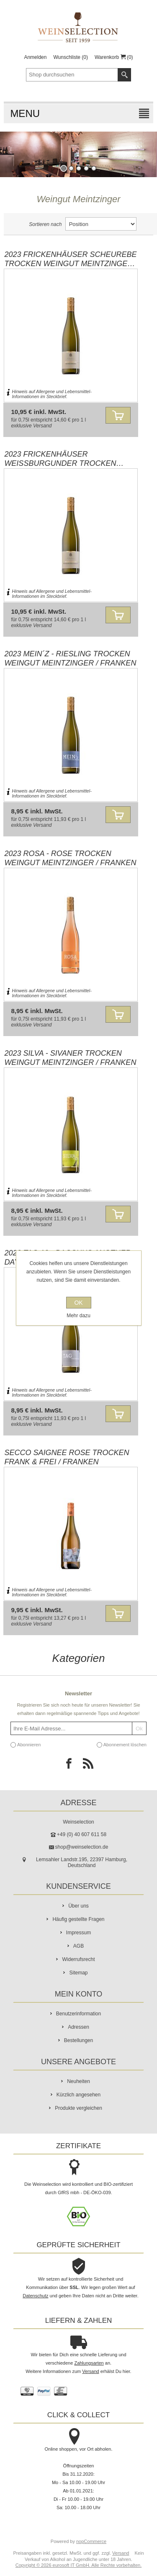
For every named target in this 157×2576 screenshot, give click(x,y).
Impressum (78, 1933)
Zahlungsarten (88, 2362)
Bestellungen (78, 2040)
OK (78, 1302)
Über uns (78, 1906)
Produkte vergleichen (78, 2108)
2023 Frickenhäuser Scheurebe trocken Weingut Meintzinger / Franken (70, 259)
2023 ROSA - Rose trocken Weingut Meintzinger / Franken (70, 858)
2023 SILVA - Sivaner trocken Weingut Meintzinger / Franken (70, 1058)
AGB (78, 1946)
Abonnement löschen (125, 1744)
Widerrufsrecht (78, 1959)
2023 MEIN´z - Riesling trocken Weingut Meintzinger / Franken (70, 658)
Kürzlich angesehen (78, 2095)
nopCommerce (91, 2541)
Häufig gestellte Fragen (78, 1919)
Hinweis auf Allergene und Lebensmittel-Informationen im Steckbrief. (51, 394)
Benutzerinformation (78, 2014)
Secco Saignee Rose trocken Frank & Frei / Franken (66, 1457)
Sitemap (78, 1973)
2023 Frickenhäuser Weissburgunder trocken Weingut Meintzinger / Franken (70, 458)
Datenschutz (35, 2295)
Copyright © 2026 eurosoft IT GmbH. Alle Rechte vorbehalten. (78, 2565)
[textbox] (72, 74)
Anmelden (35, 57)
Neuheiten (78, 2081)
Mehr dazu (78, 1315)
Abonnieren (29, 1744)
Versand (42, 426)
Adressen (78, 2027)
